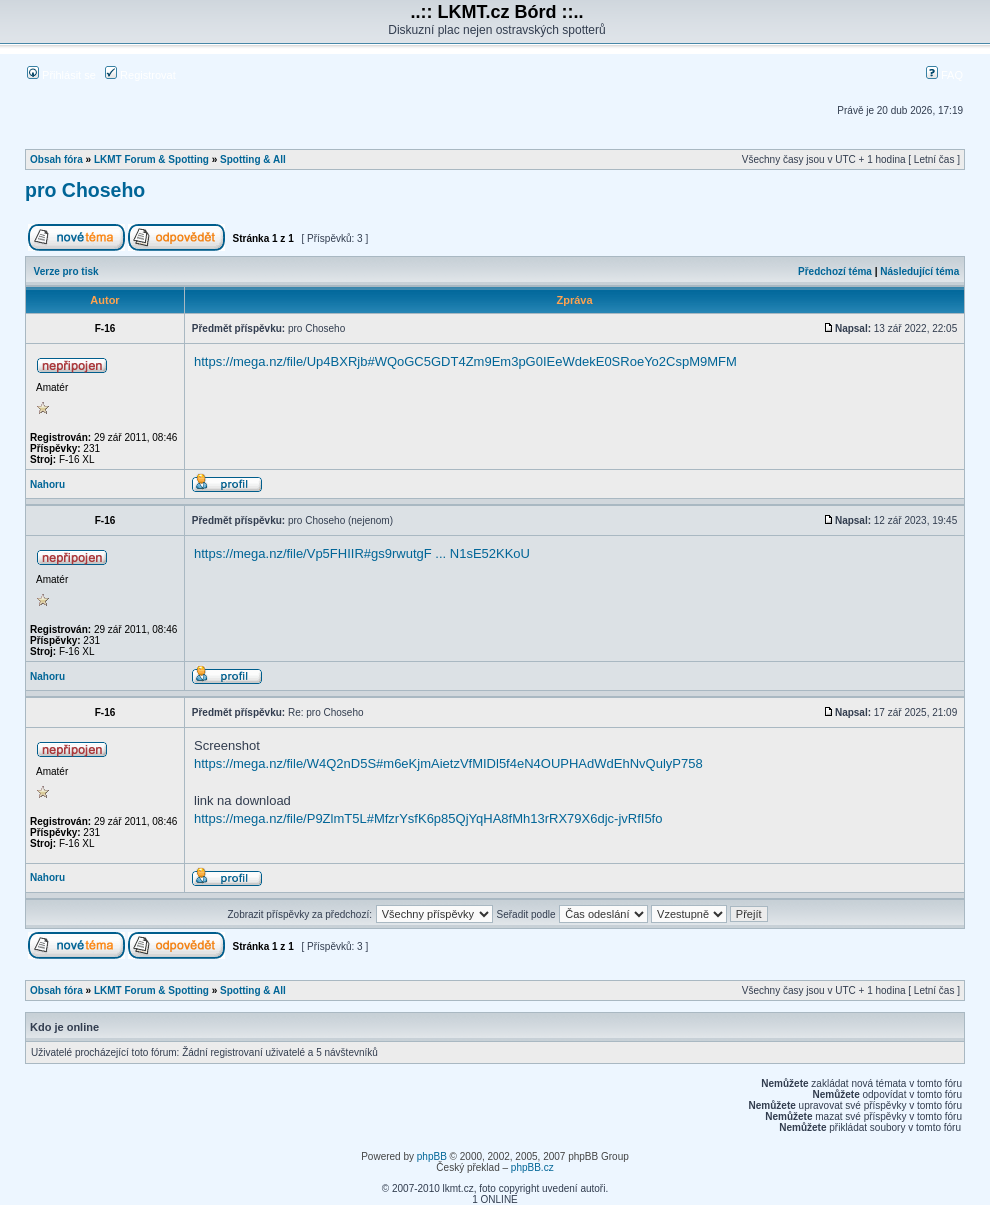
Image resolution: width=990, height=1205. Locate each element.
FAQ (944, 75)
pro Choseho (85, 190)
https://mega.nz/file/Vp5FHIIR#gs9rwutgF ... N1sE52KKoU (362, 553)
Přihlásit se (61, 75)
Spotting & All (253, 159)
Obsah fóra (56, 159)
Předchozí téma (835, 271)
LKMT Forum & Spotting (151, 159)
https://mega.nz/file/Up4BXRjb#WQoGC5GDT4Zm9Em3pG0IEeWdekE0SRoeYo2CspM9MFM (465, 361)
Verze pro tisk (66, 271)
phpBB (432, 1156)
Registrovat (140, 75)
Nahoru (47, 484)
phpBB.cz (532, 1167)
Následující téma (919, 271)
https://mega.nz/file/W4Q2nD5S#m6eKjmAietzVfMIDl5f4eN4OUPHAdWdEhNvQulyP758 (448, 763)
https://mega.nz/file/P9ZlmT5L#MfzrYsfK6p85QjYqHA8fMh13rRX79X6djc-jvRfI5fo (428, 818)
